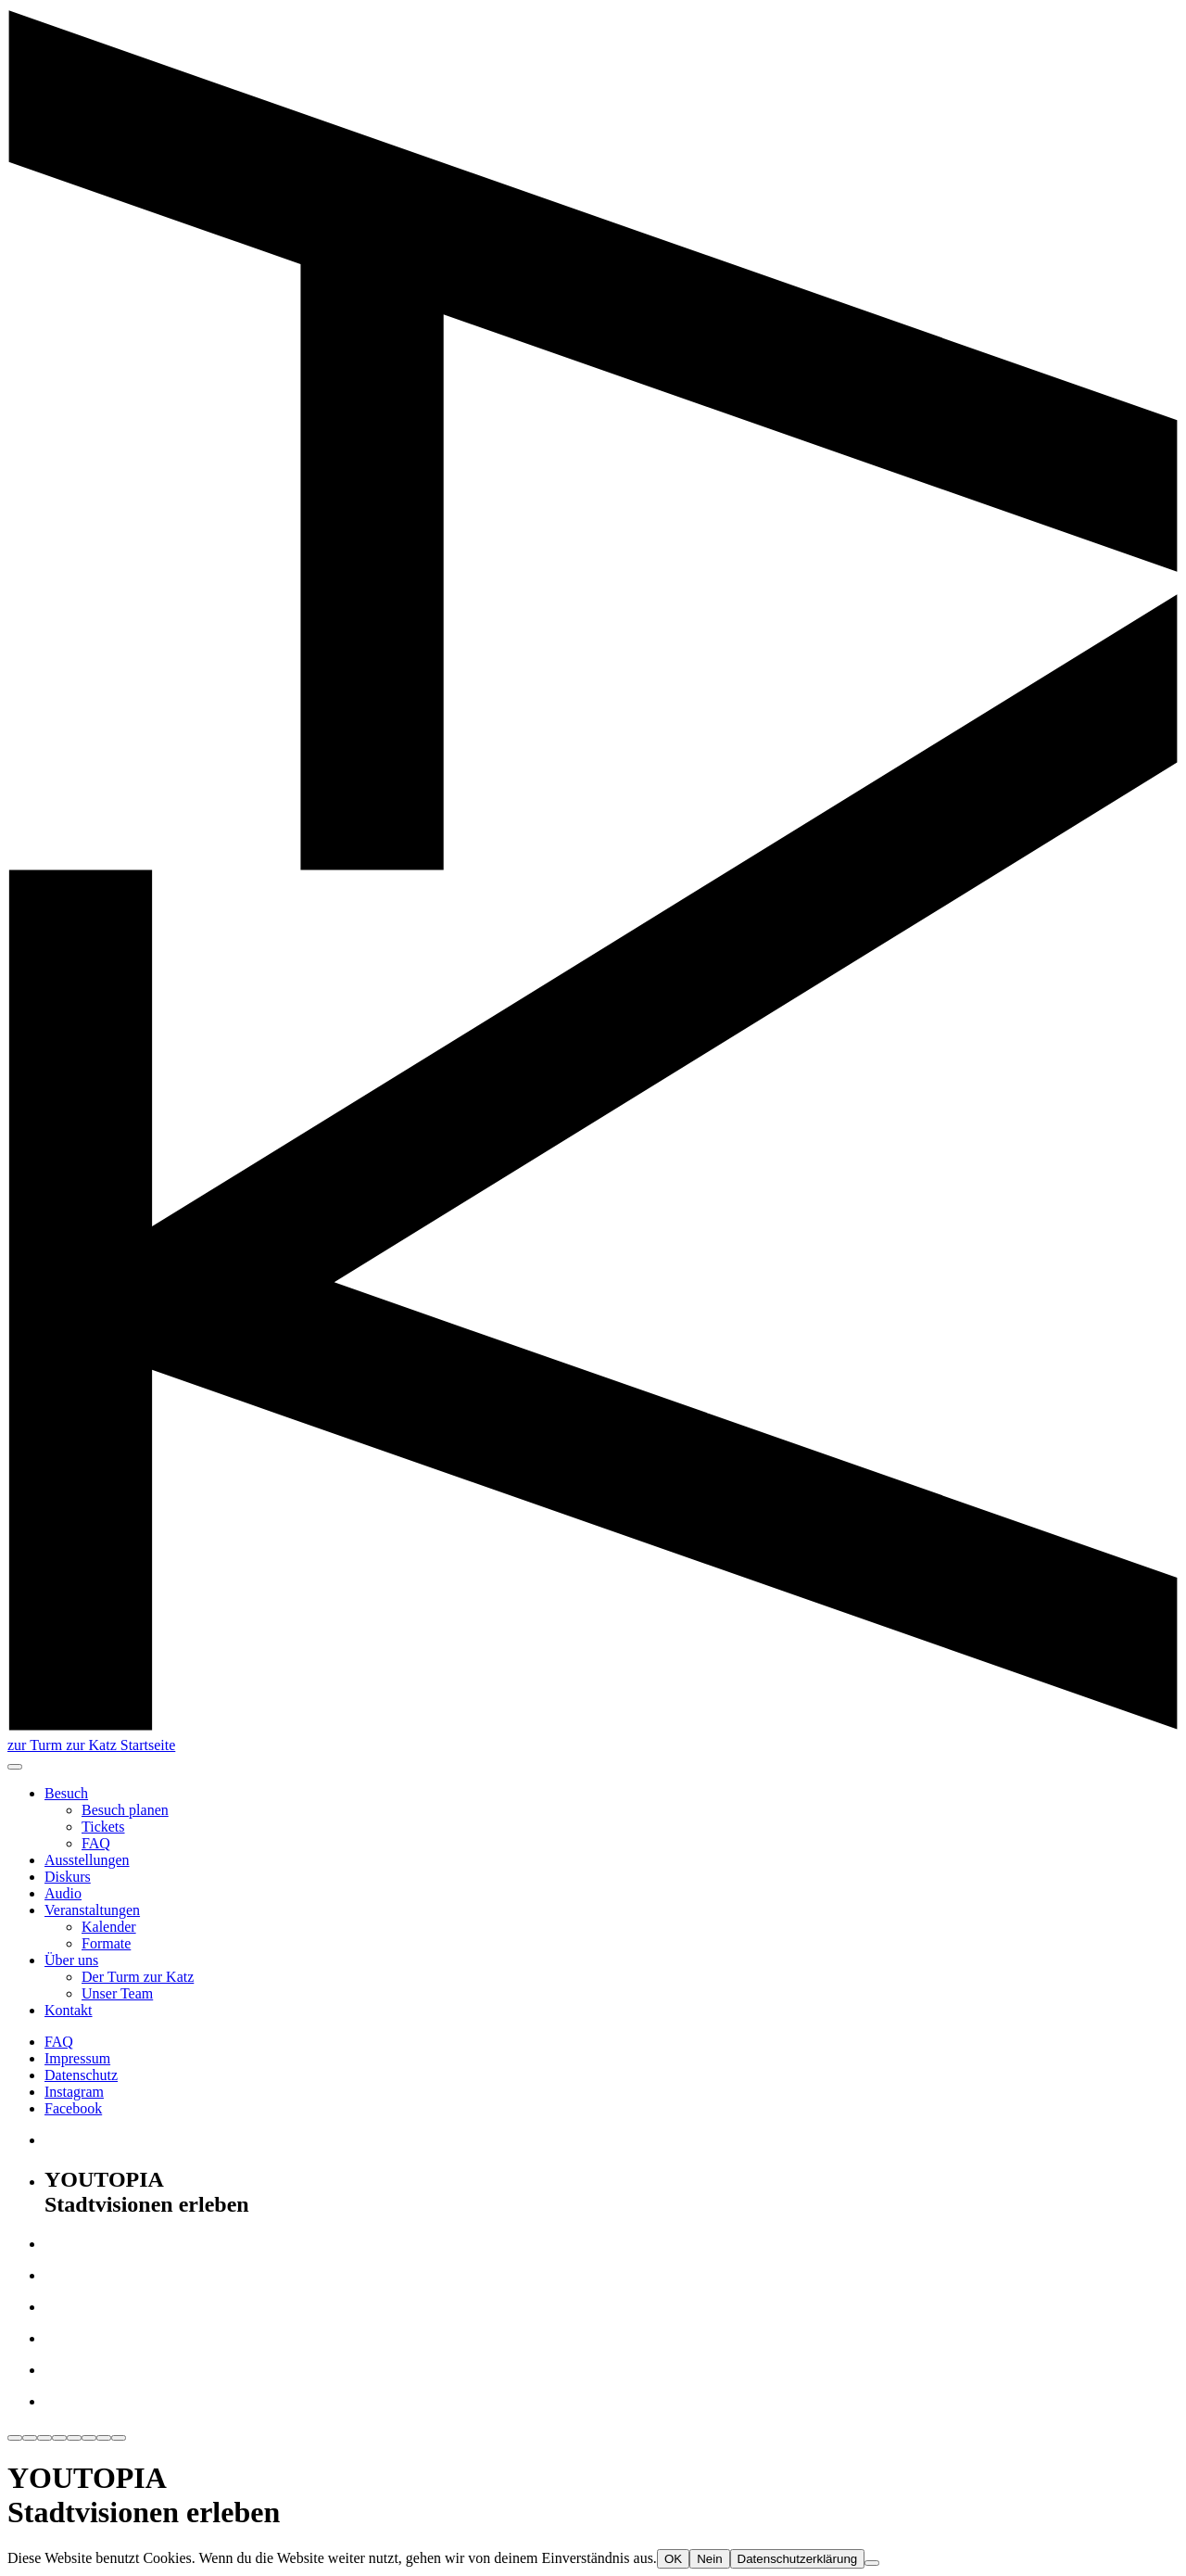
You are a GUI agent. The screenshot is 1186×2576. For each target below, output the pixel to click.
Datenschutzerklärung (798, 2559)
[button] (14, 1767)
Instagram (74, 2092)
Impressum (77, 2058)
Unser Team (117, 1993)
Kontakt (68, 2010)
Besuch (66, 1793)
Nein (709, 2559)
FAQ (96, 1843)
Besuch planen (125, 1810)
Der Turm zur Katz (138, 1977)
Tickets (103, 1826)
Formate (106, 1943)
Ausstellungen (87, 1860)
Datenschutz (81, 2075)
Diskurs (67, 1876)
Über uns (71, 1960)
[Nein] (871, 2563)
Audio (63, 1893)
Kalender (109, 1927)
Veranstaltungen (92, 1910)
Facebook (73, 2108)
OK (673, 2559)
